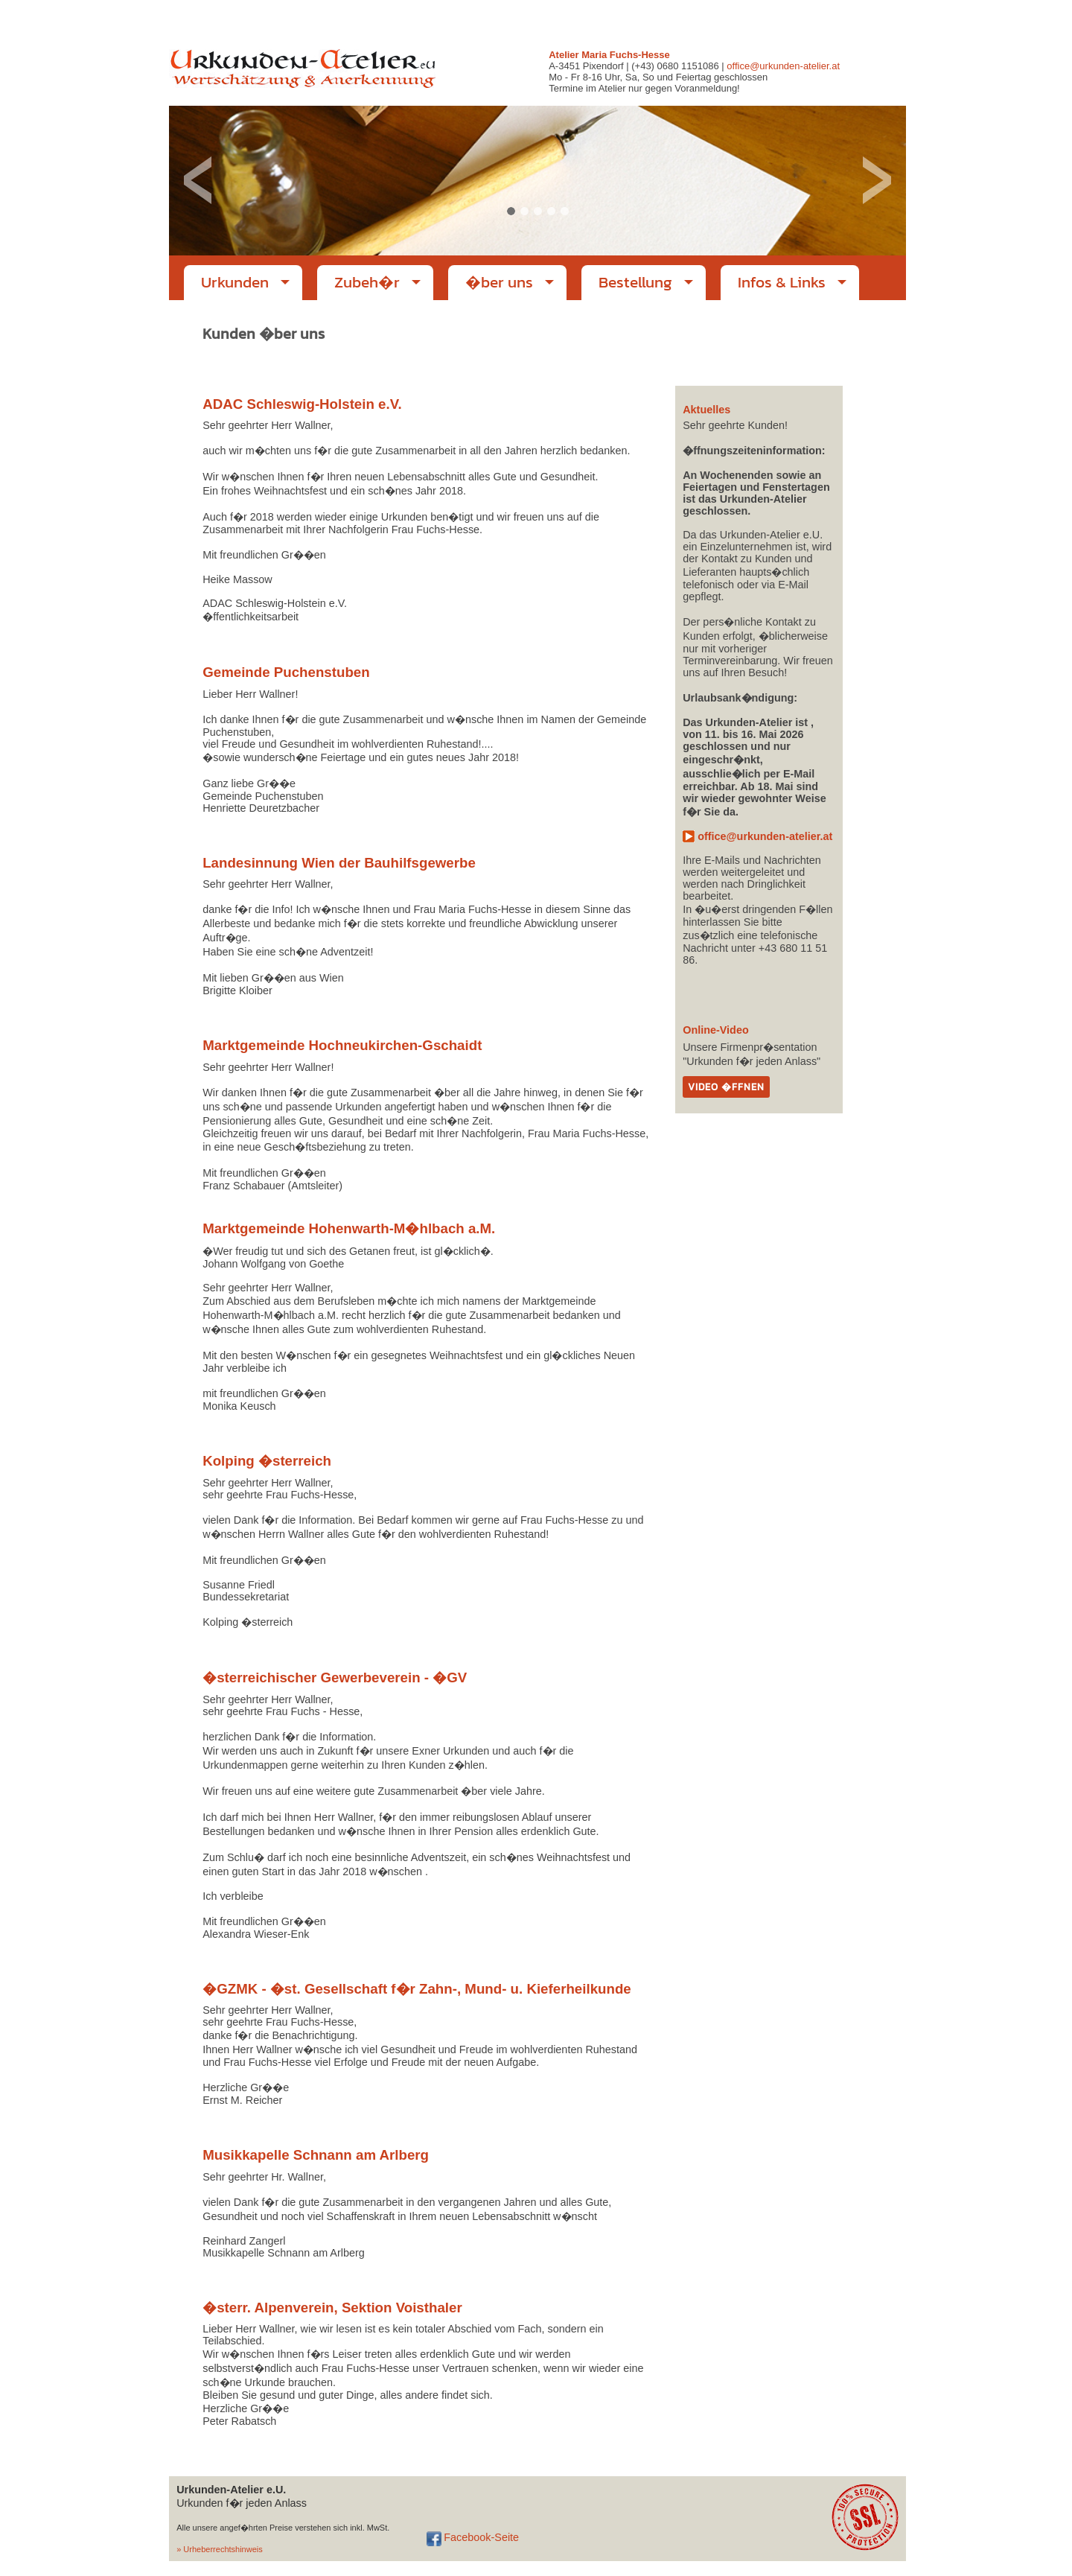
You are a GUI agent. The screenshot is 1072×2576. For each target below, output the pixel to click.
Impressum (779, 19)
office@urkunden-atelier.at (854, 19)
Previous (198, 180)
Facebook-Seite (481, 2537)
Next (876, 180)
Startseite (735, 19)
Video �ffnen (726, 1087)
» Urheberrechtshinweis (219, 2549)
